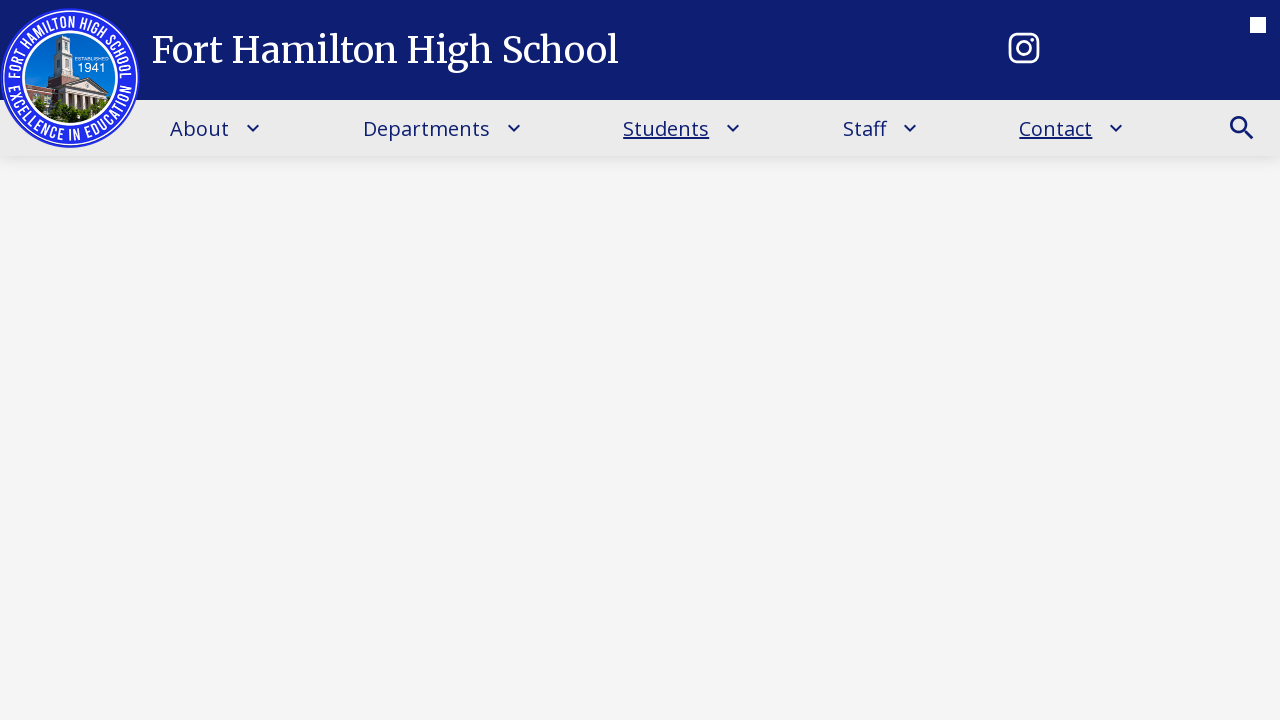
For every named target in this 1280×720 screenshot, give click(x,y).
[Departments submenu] (442, 128)
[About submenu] (215, 128)
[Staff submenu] (880, 128)
